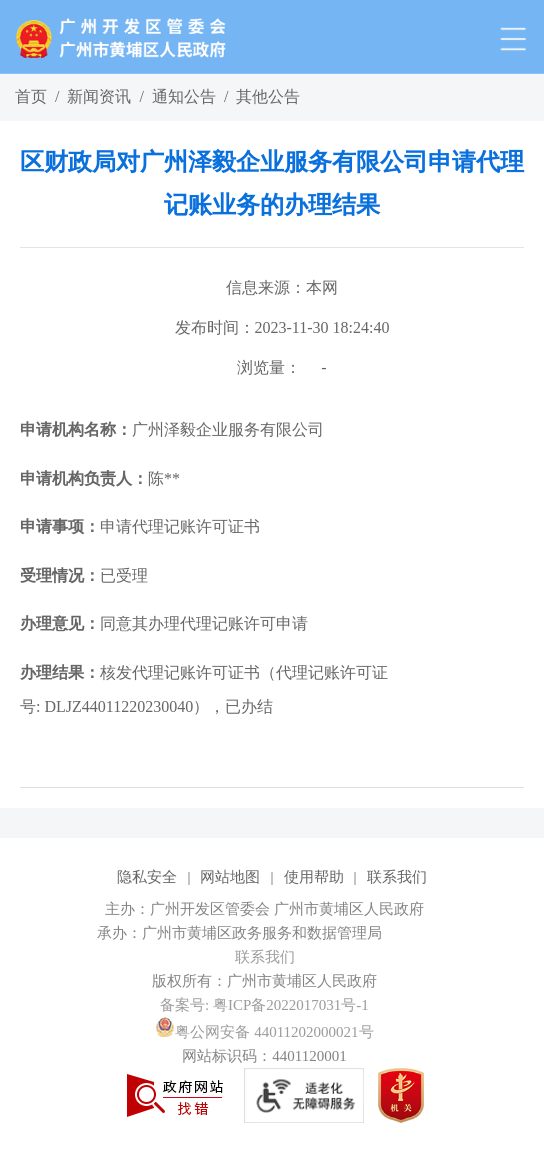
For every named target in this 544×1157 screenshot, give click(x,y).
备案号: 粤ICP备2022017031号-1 (264, 1005)
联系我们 (397, 877)
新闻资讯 (99, 96)
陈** (100, 478)
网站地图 (230, 877)
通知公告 (184, 96)
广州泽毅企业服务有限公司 (172, 429)
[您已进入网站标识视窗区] (272, 933)
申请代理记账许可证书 (140, 526)
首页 (31, 96)
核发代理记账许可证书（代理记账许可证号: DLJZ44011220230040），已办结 (204, 689)
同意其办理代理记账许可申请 (164, 623)
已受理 (84, 575)
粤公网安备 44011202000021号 (264, 1032)
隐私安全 (147, 877)
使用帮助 (314, 877)
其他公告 (268, 96)
